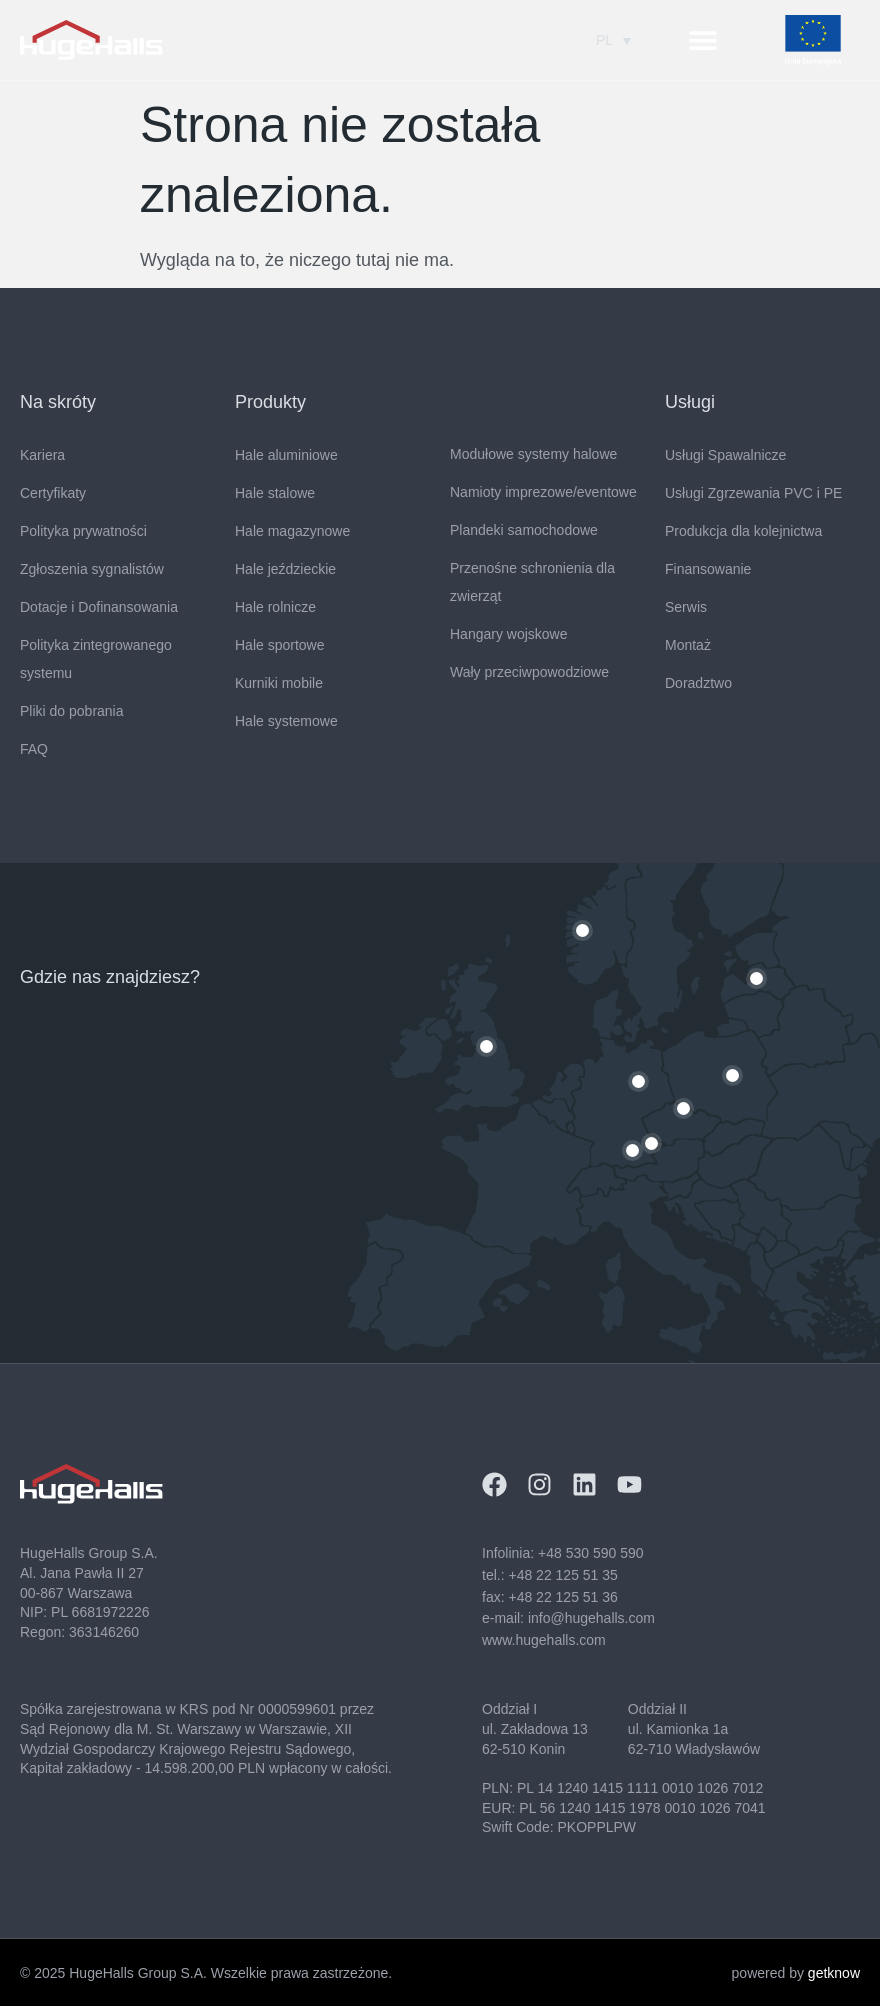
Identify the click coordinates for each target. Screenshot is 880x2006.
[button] (703, 40)
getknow (834, 1973)
